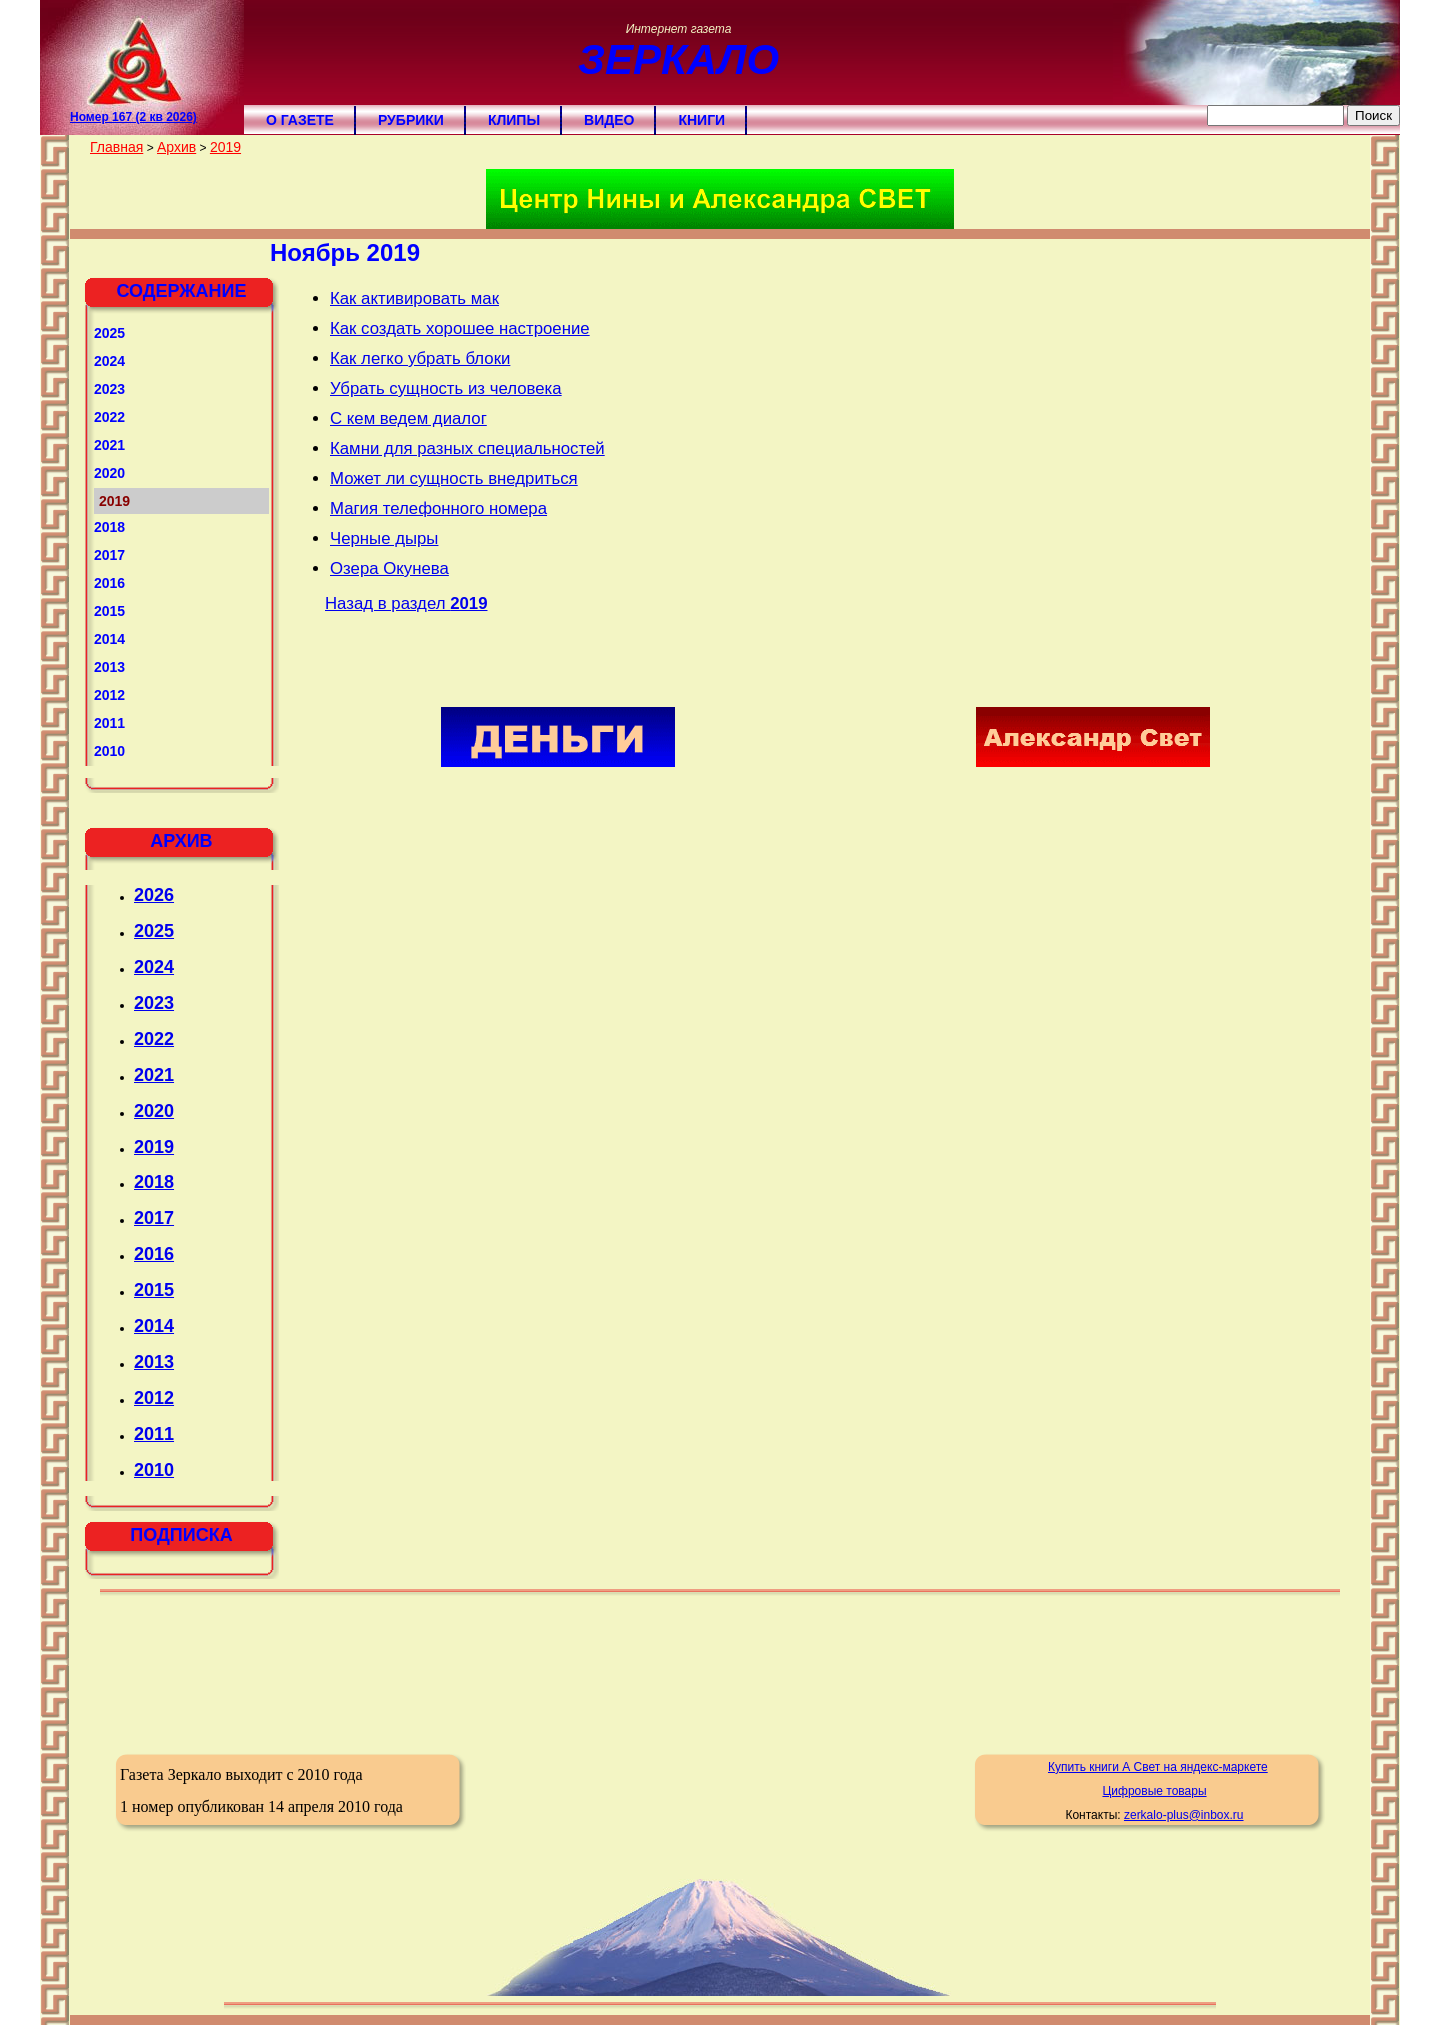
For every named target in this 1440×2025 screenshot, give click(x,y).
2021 (109, 445)
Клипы (514, 120)
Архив (176, 147)
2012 (109, 695)
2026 (154, 895)
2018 (109, 527)
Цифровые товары (1154, 1791)
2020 (109, 473)
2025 (109, 333)
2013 (109, 667)
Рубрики (411, 120)
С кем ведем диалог (408, 418)
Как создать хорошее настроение (460, 328)
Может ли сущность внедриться (454, 478)
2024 (109, 361)
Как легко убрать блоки (420, 358)
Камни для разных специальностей (467, 448)
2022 (109, 417)
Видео (609, 120)
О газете (300, 120)
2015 (109, 611)
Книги (701, 120)
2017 (109, 555)
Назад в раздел (406, 603)
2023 (109, 389)
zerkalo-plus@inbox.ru (1184, 1815)
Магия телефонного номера (438, 508)
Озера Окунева (389, 568)
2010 (109, 751)
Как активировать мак (414, 298)
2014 (109, 639)
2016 (109, 583)
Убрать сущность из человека (446, 388)
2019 (225, 147)
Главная (116, 147)
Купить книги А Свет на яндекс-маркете (1158, 1767)
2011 (109, 723)
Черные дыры (384, 538)
